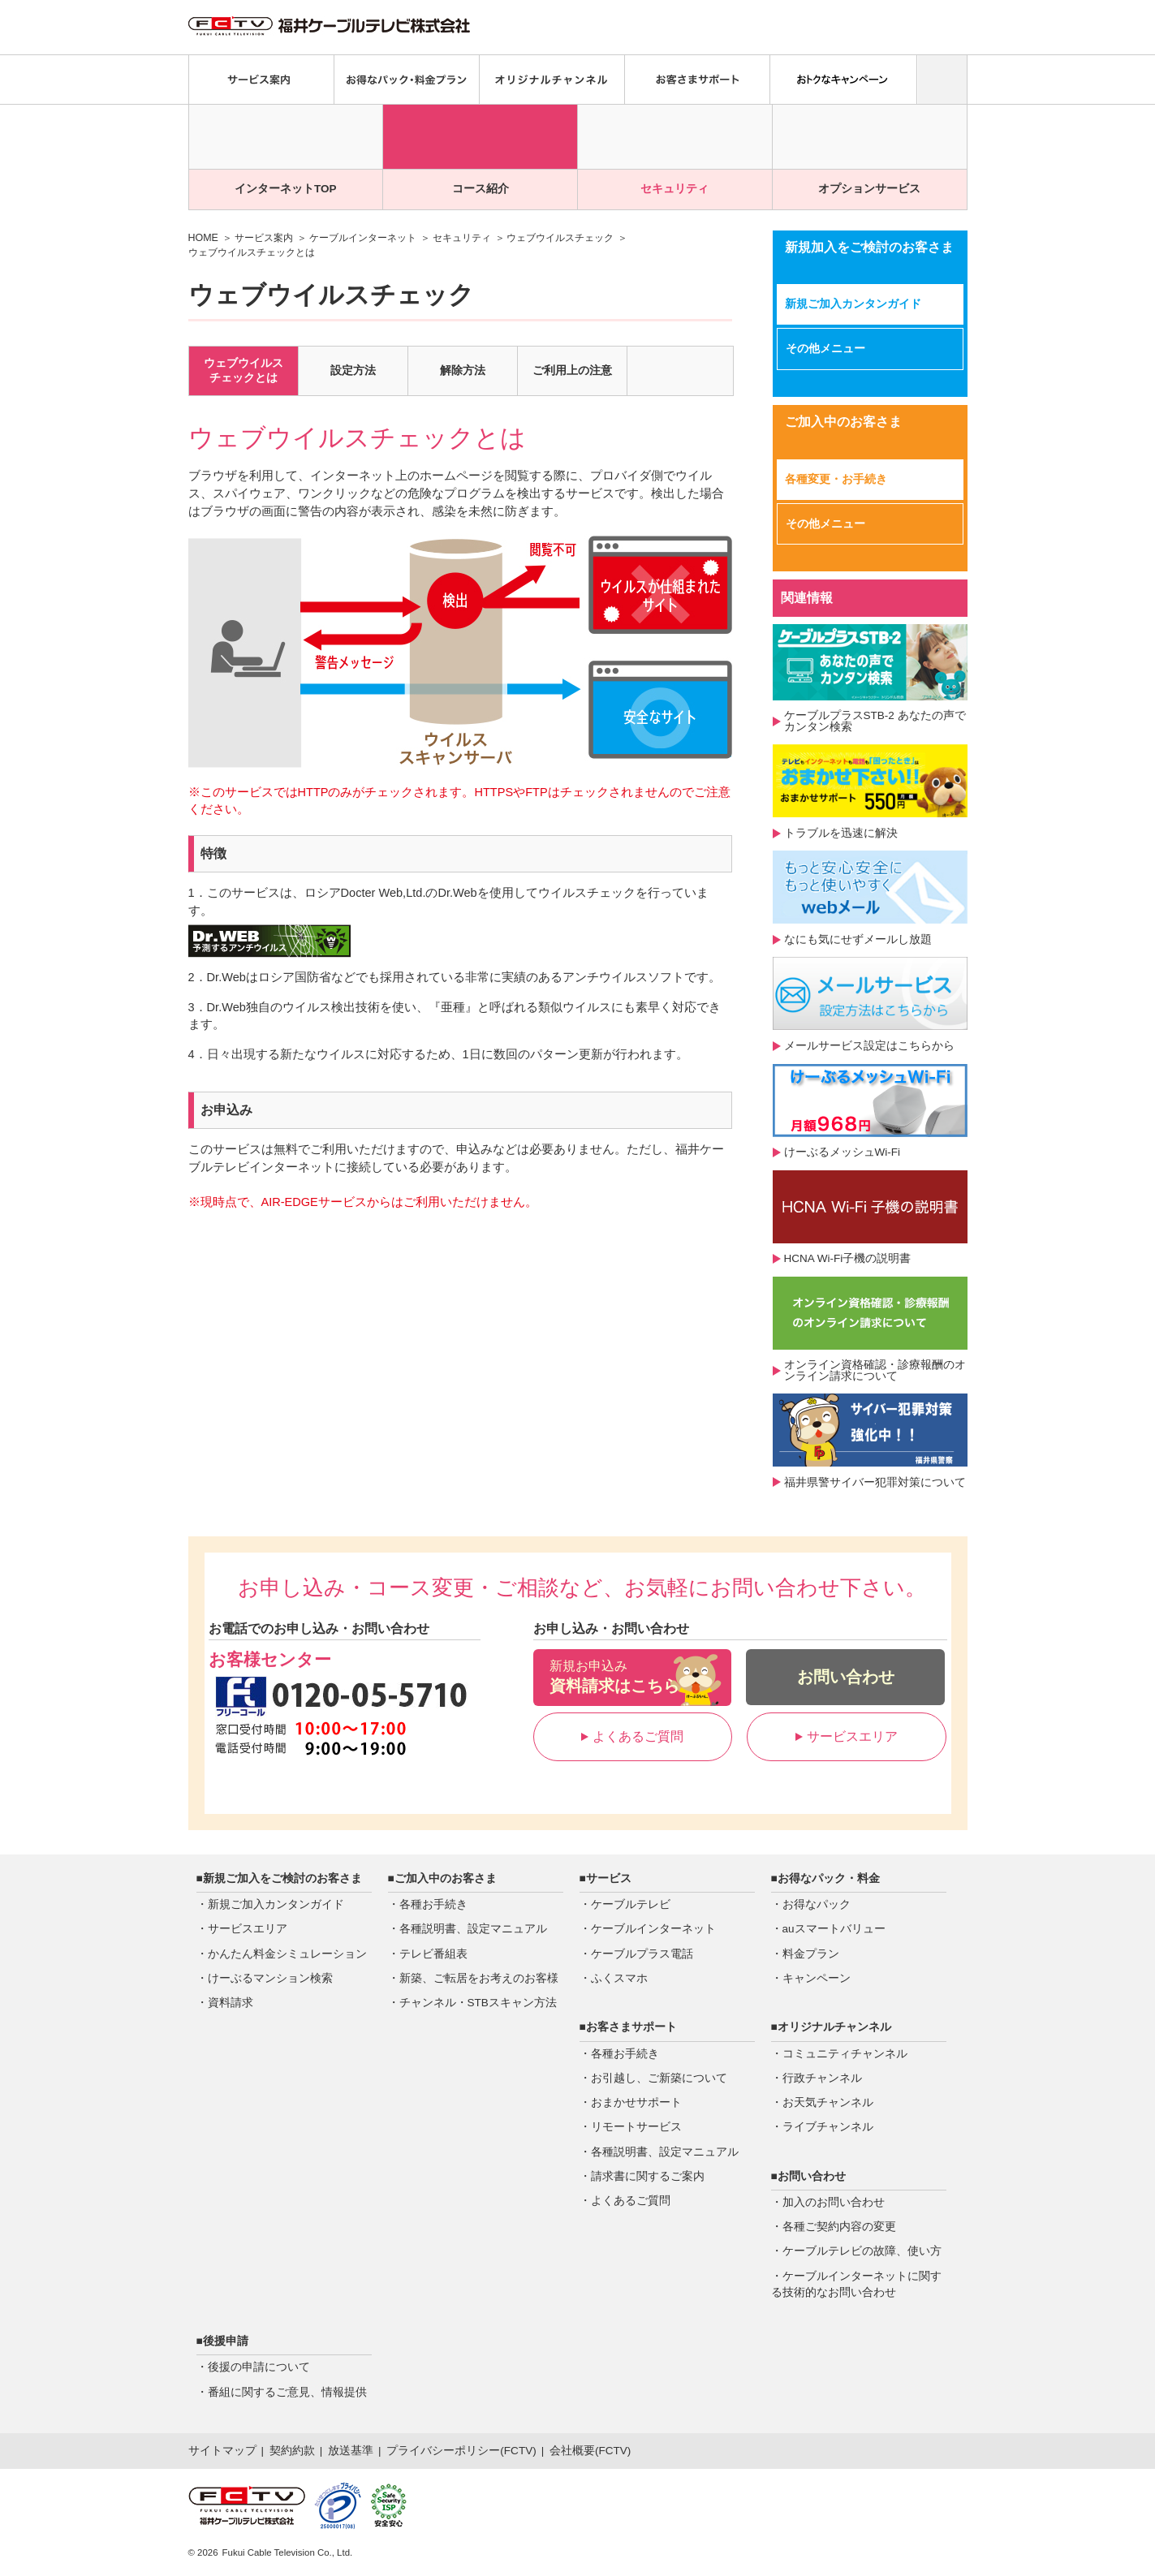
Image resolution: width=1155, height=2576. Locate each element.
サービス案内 (264, 237)
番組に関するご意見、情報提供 (287, 2392)
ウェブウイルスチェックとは (243, 370)
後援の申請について (259, 2367)
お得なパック (816, 1904)
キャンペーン (816, 1978)
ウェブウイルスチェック (560, 237)
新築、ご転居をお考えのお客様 (478, 1978)
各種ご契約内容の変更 (839, 2227)
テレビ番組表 (433, 1954)
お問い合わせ (845, 1677)
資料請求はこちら (632, 1676)
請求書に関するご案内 (648, 2176)
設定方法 (353, 370)
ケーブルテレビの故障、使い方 (862, 2251)
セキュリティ (674, 189)
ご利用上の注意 (572, 370)
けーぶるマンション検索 (270, 1978)
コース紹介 (480, 189)
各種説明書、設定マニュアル (473, 1929)
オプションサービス (869, 189)
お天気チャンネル (827, 2102)
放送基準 (350, 2451)
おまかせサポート (636, 2102)
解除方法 (462, 370)
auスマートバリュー (834, 1929)
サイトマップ (222, 2451)
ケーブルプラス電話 (642, 1954)
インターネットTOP (286, 189)
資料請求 (230, 2003)
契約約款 (292, 2451)
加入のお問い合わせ (833, 2202)
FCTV (518, 2451)
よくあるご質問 (632, 1736)
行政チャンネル (822, 2078)
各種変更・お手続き (836, 479)
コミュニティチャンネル (844, 2054)
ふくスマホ (619, 1978)
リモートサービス (636, 2127)
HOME (203, 237)
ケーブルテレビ (630, 1904)
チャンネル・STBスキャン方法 (478, 2003)
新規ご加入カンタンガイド (853, 304)
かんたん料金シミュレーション (287, 1954)
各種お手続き (433, 1904)
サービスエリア (846, 1736)
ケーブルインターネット (362, 237)
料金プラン (810, 1954)
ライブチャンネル (827, 2127)
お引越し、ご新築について (659, 2078)
